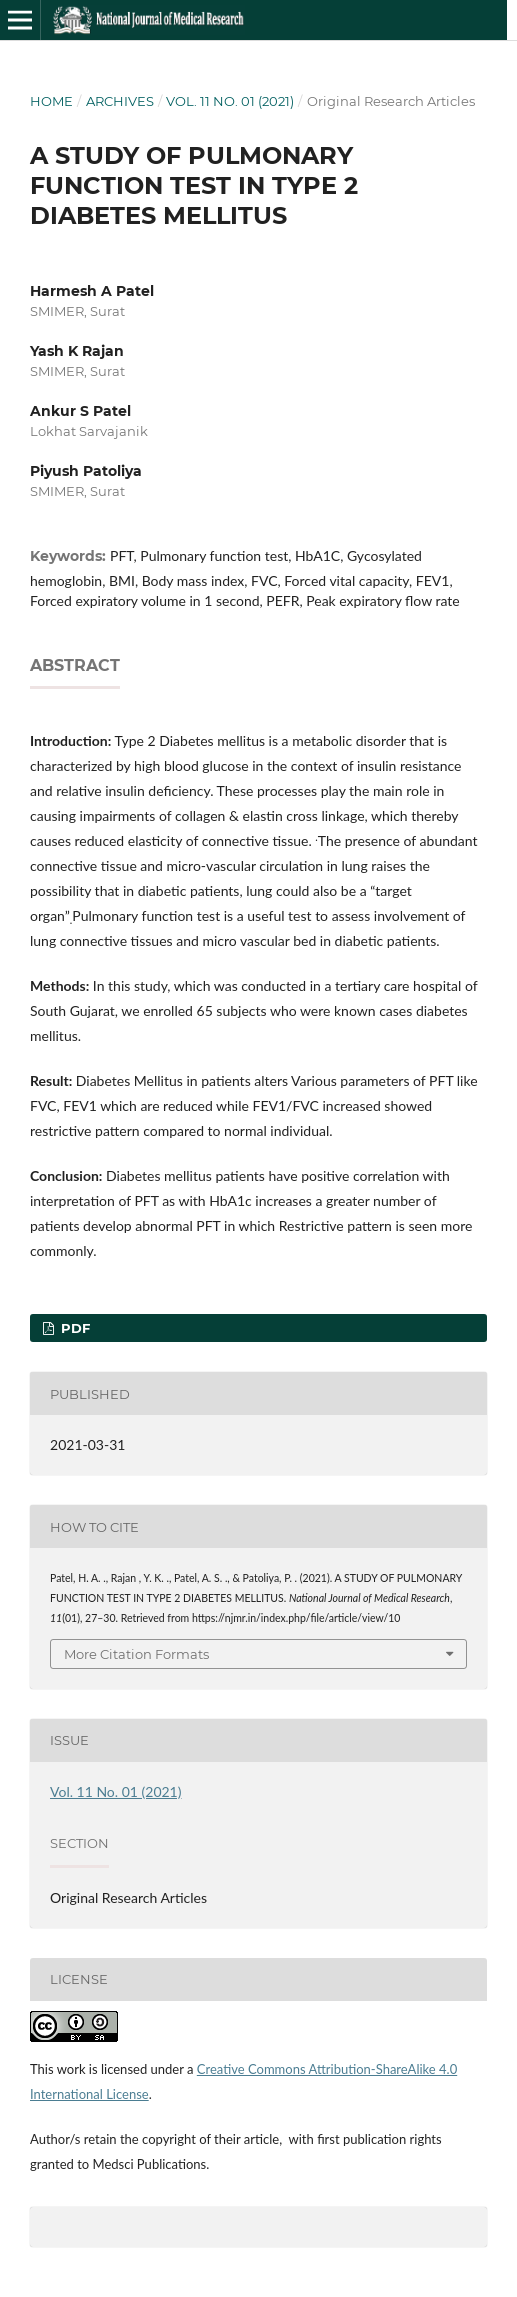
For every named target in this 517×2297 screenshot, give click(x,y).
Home (51, 101)
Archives (120, 101)
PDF (73, 1328)
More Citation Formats (136, 1654)
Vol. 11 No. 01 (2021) (230, 101)
